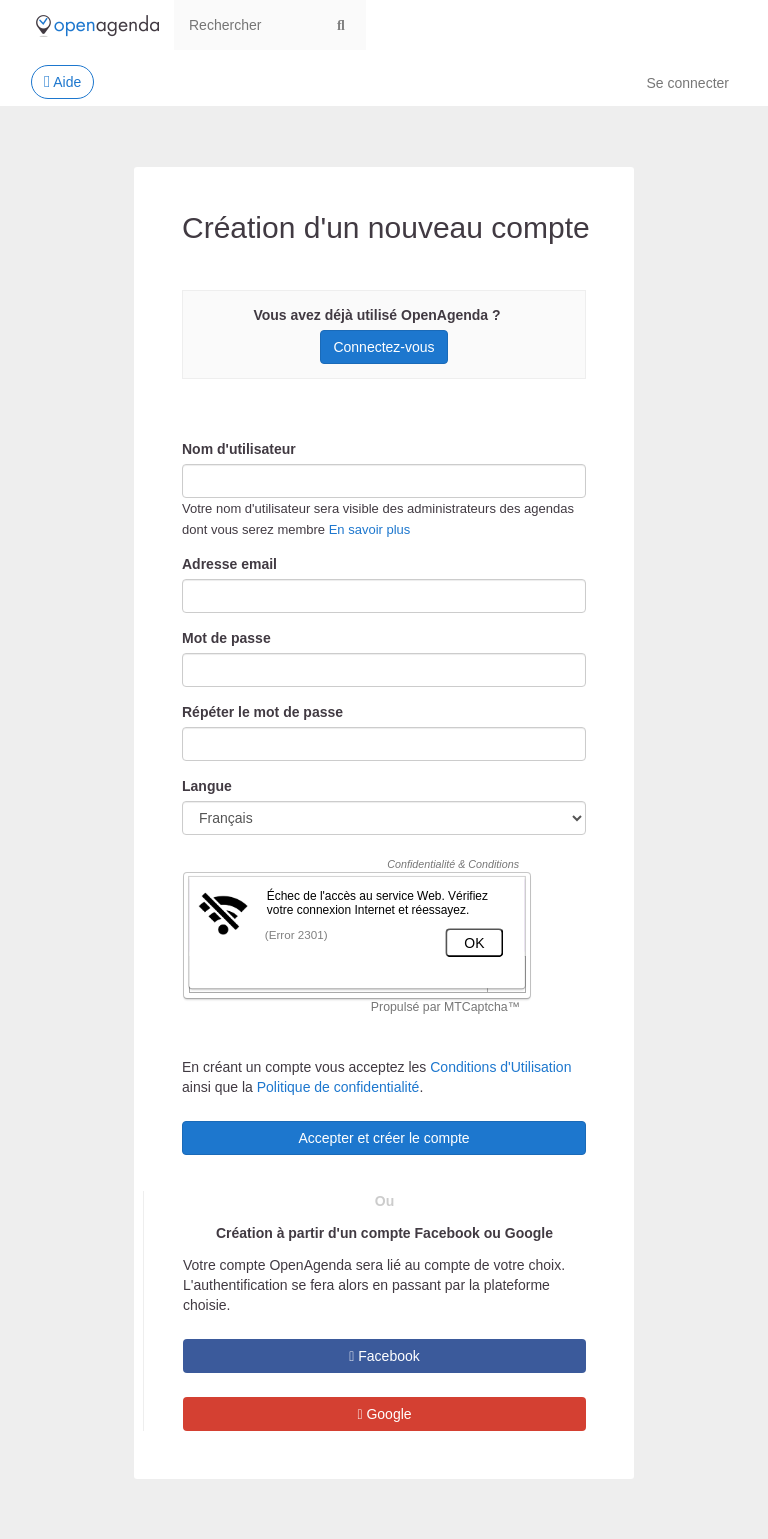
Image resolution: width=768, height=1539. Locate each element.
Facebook (384, 1356)
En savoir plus (370, 529)
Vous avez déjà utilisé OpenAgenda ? (376, 315)
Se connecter (688, 83)
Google (384, 1414)
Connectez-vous (383, 347)
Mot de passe (226, 638)
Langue (207, 786)
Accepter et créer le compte (383, 1138)
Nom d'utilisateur (239, 449)
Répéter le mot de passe (262, 712)
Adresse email (229, 564)
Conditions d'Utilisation (500, 1067)
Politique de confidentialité (338, 1087)
